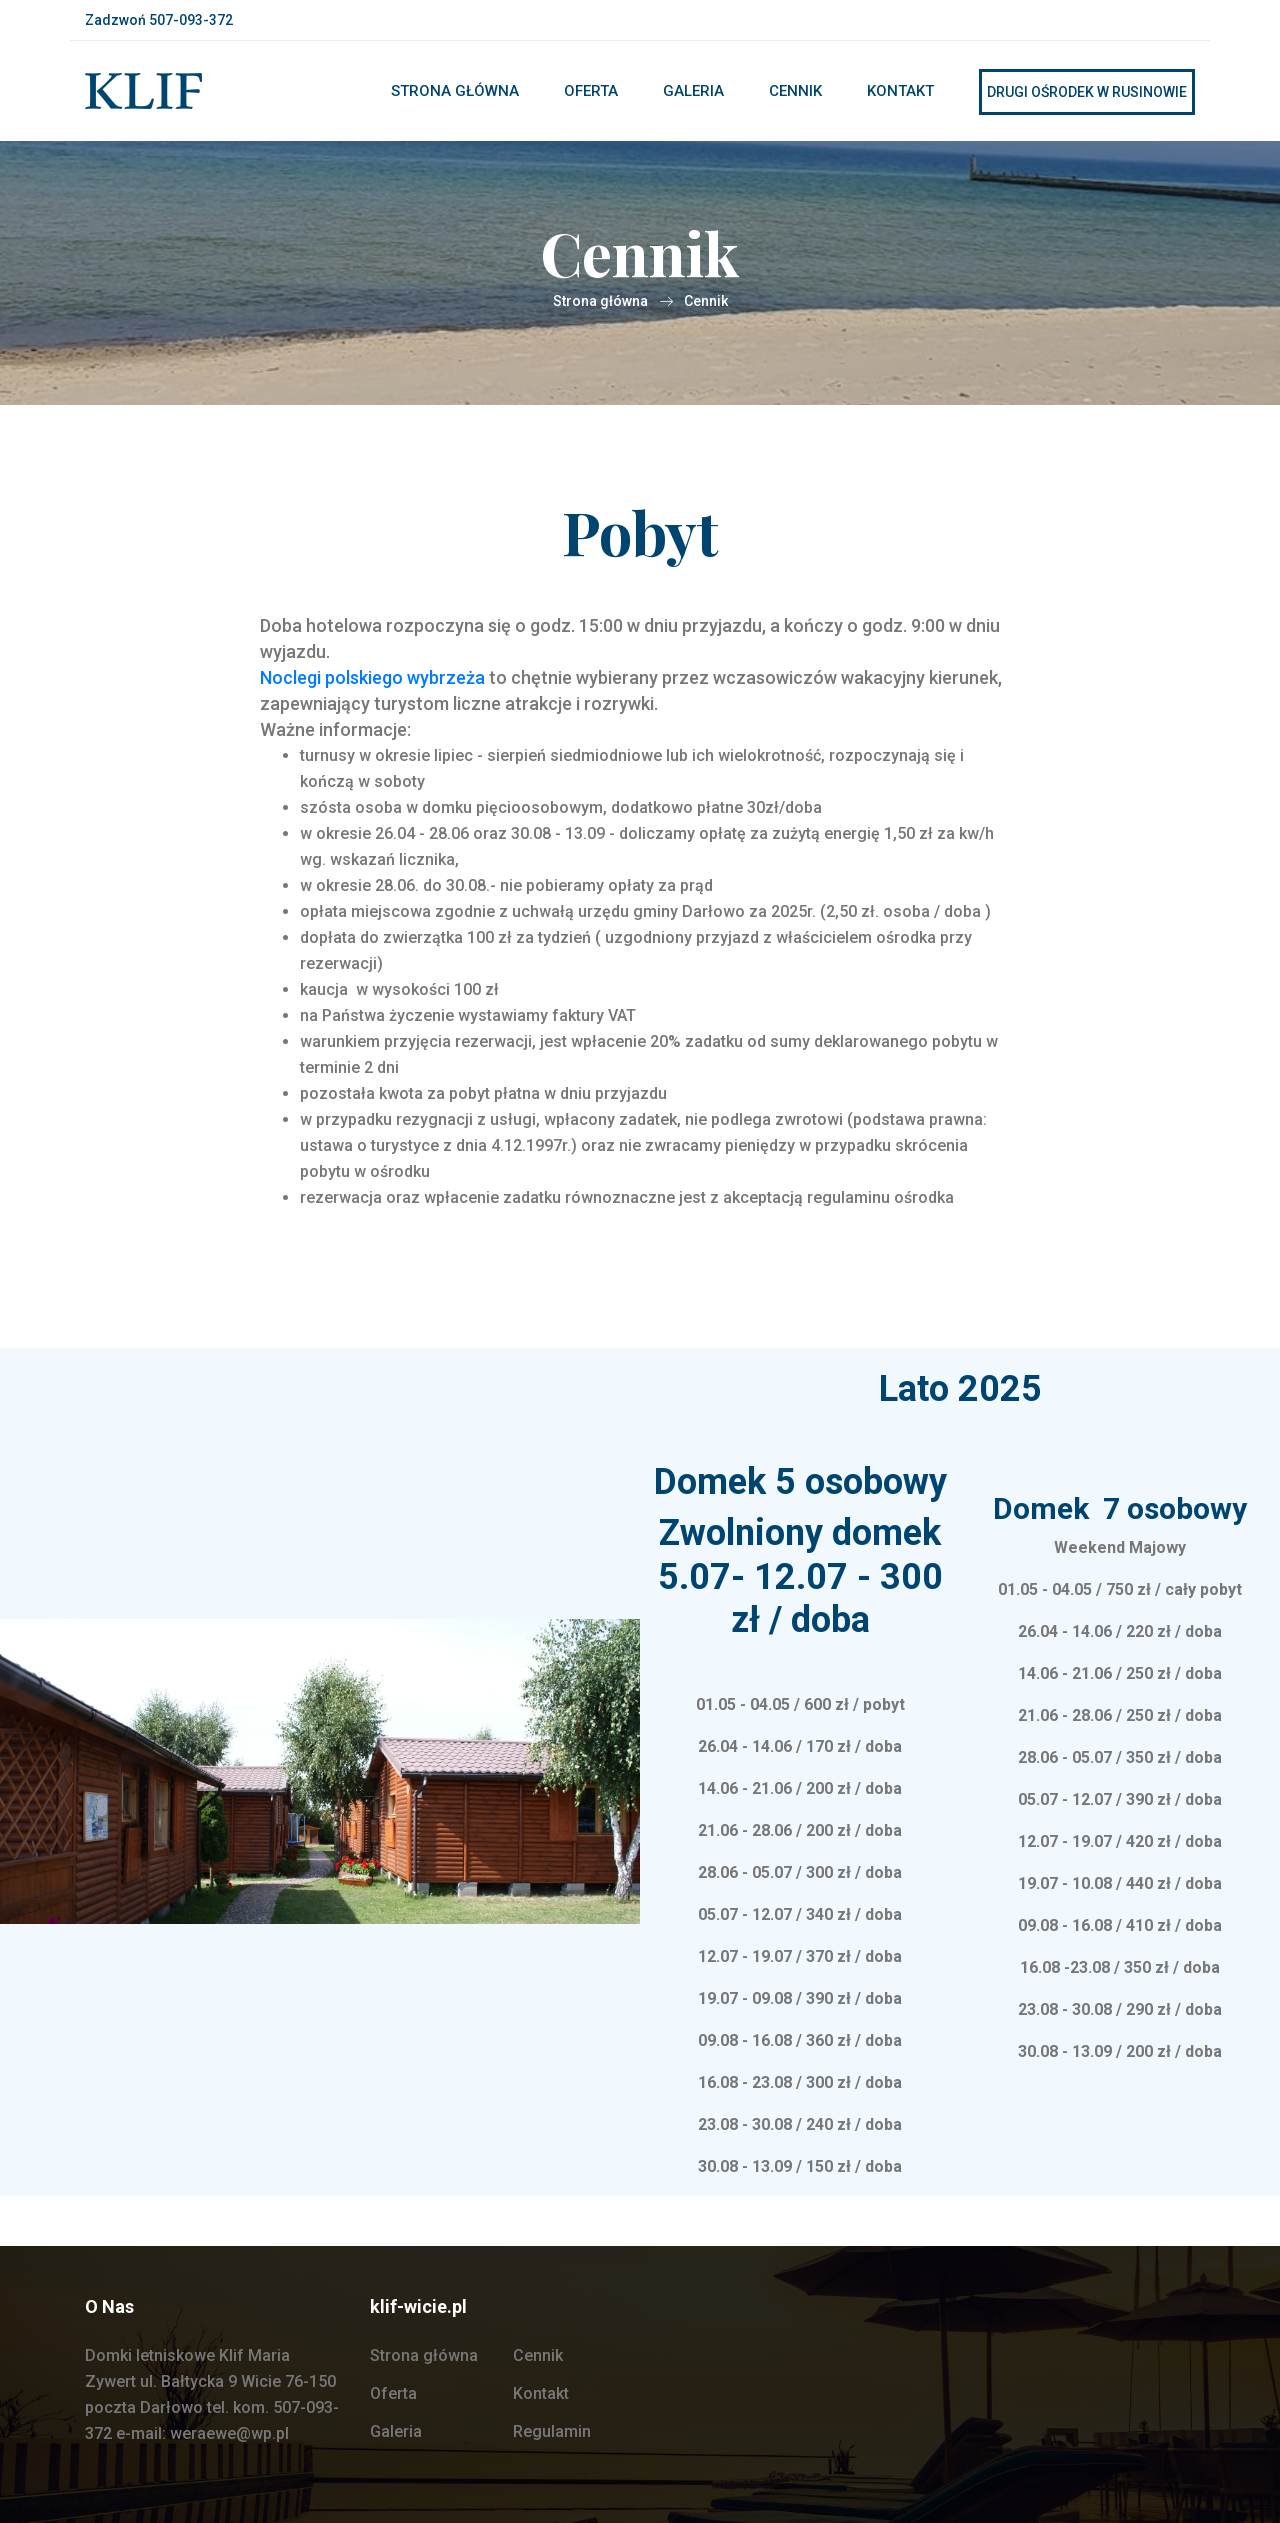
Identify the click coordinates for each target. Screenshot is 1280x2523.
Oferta (591, 91)
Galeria (693, 91)
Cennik (795, 91)
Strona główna (455, 91)
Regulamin (552, 2431)
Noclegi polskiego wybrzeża (372, 677)
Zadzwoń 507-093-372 (159, 20)
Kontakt (900, 91)
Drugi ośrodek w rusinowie (1087, 92)
